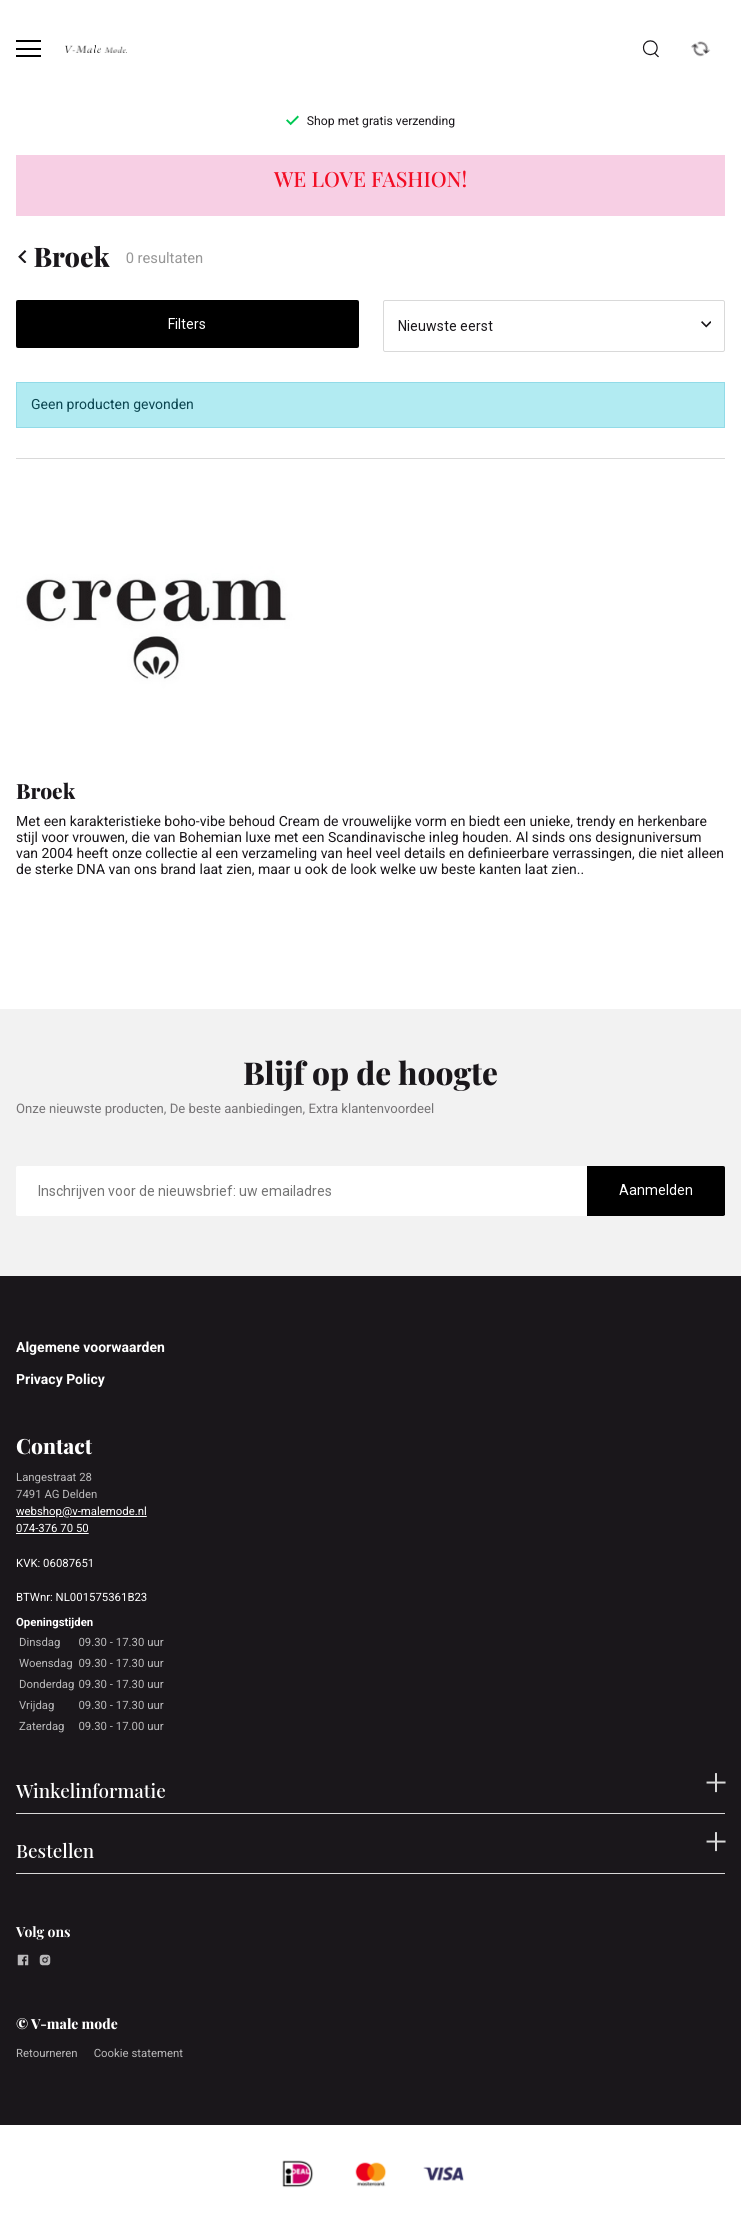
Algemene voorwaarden (90, 1348)
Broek (63, 256)
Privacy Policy (60, 1380)
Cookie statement (138, 2053)
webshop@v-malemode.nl (81, 1511)
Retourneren (47, 2053)
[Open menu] (28, 48)
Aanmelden (656, 1190)
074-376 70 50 (52, 1528)
